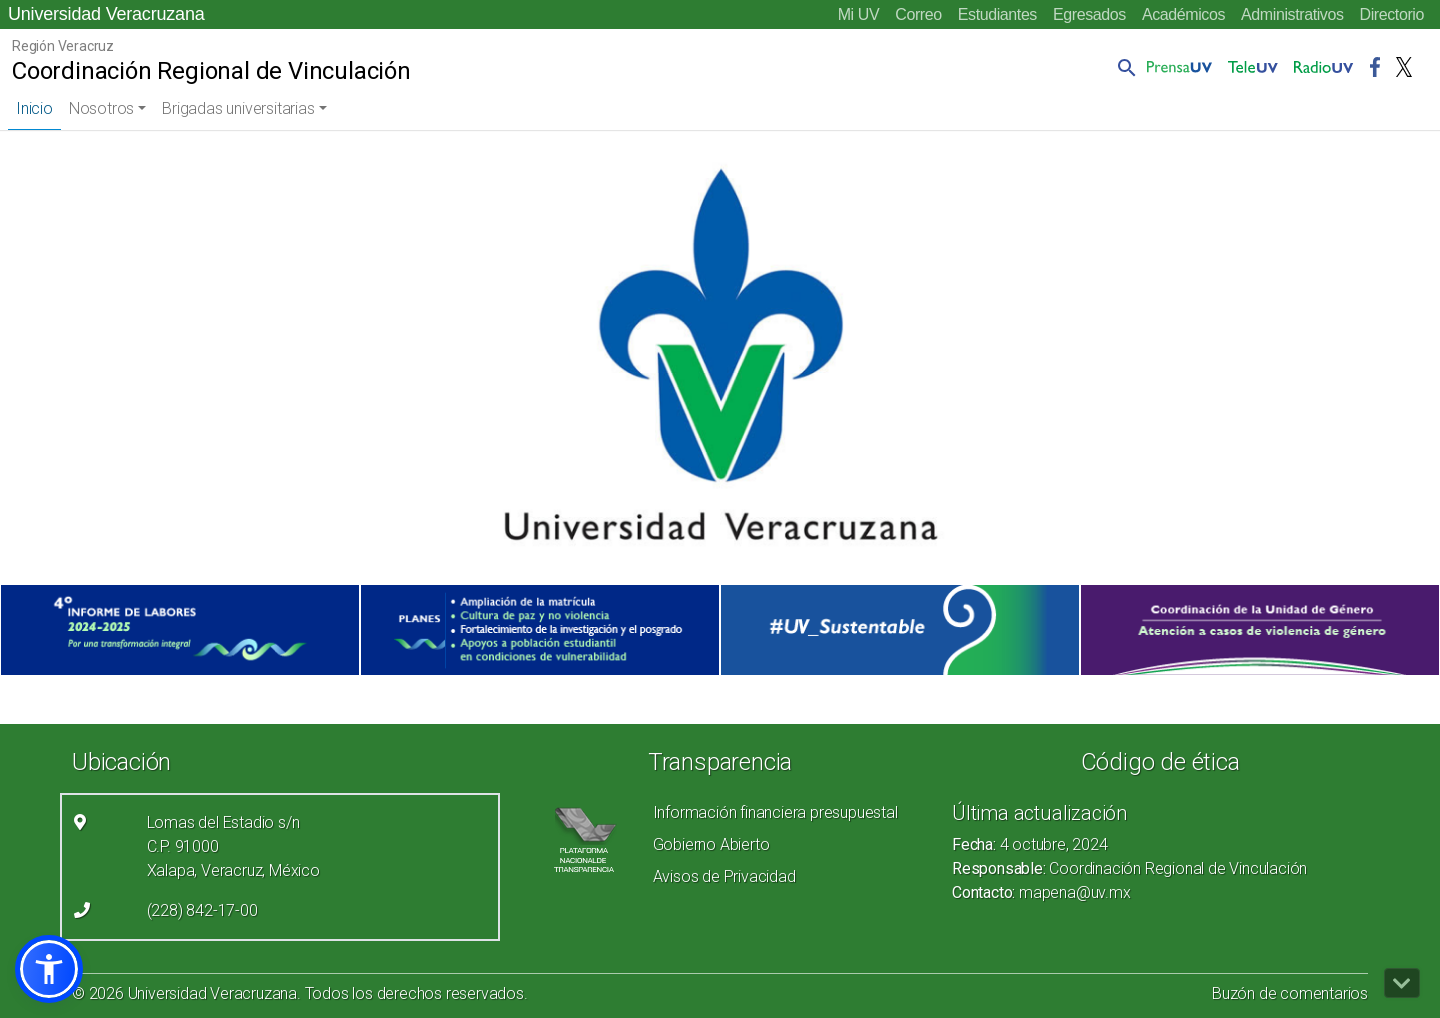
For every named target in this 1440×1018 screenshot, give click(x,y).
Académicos (1183, 14)
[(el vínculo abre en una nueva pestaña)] (180, 630)
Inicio (34, 108)
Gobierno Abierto (711, 844)
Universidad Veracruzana (106, 14)
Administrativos (1292, 14)
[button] (1123, 67)
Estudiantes (997, 14)
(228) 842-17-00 (202, 910)
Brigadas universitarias (238, 108)
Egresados (1089, 14)
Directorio (1392, 14)
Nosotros (101, 108)
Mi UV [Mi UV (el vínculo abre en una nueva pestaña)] (859, 14)
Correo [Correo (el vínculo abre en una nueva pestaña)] (918, 14)
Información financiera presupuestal (775, 812)
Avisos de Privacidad (724, 876)
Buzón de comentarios (1290, 993)
